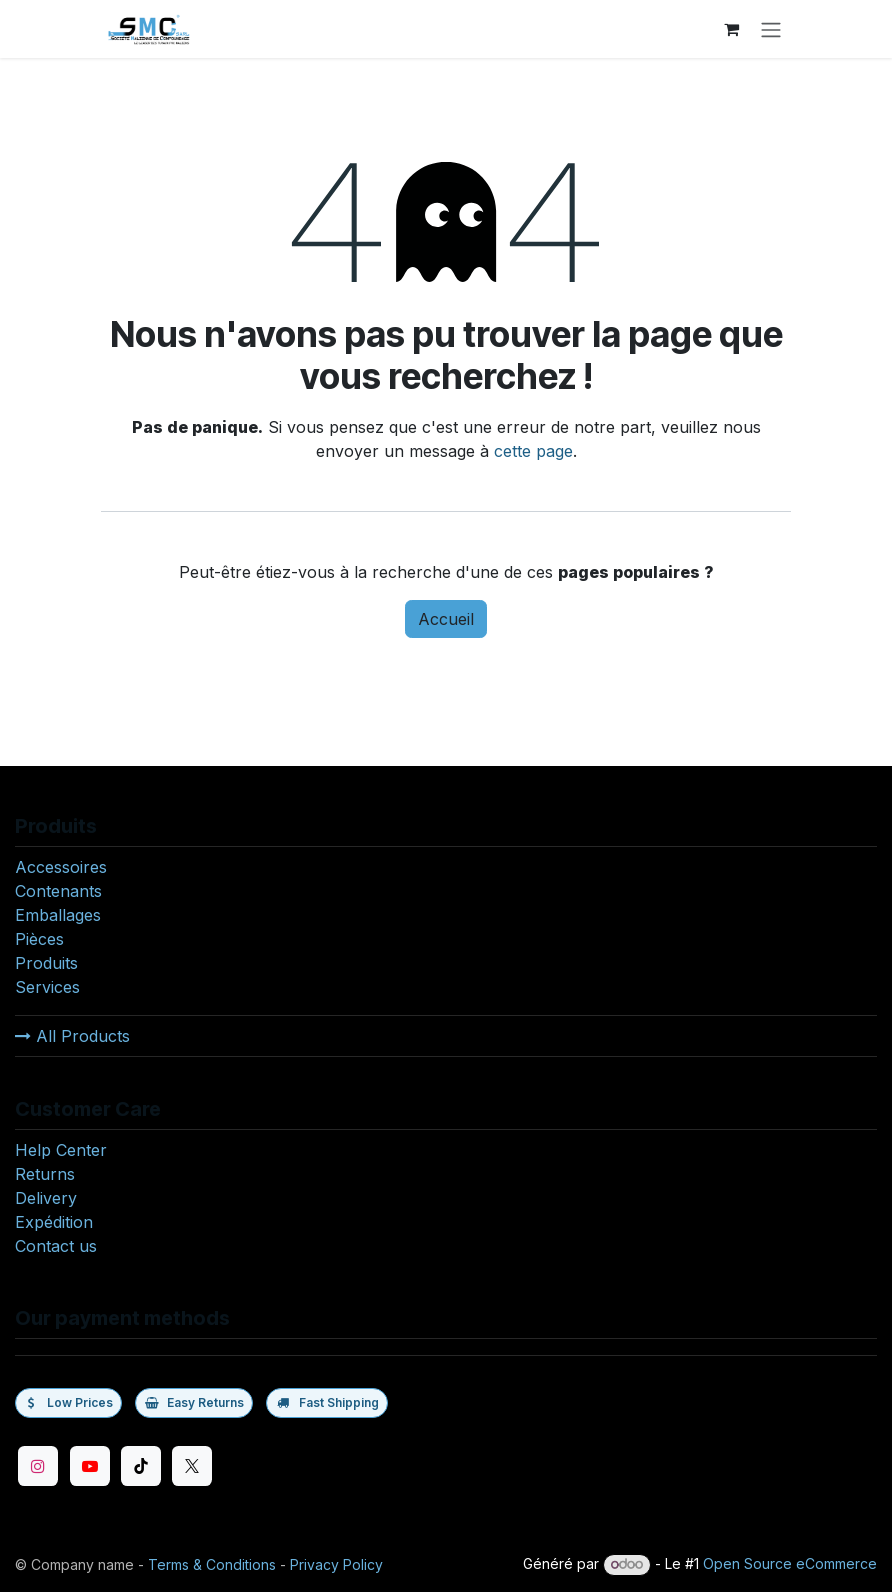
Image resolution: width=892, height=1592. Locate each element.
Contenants (58, 891)
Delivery (46, 1198)
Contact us (56, 1246)
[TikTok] (141, 1466)
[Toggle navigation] (771, 29)
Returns (45, 1174)
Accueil (446, 619)
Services (47, 987)
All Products (72, 1036)
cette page (533, 451)
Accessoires (61, 867)
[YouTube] (90, 1466)
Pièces (39, 939)
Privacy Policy (336, 1564)
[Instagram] (38, 1466)
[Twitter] (192, 1466)
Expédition (54, 1222)
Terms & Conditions (212, 1564)
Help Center (61, 1150)
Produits (46, 963)
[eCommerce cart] (731, 29)
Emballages (58, 915)
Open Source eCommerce (790, 1563)
